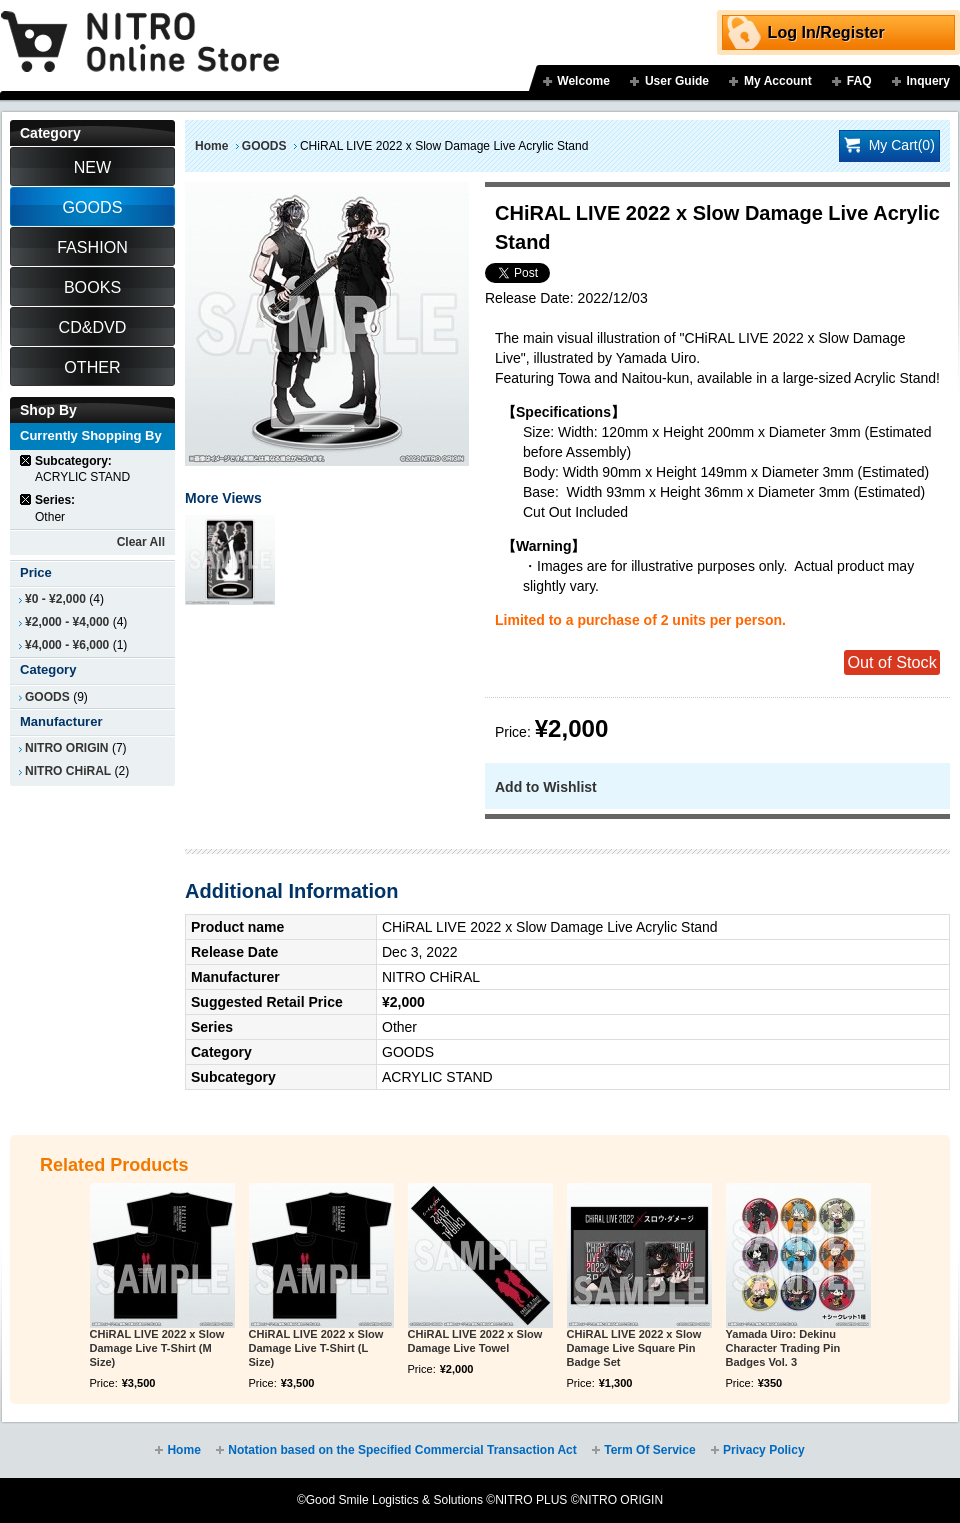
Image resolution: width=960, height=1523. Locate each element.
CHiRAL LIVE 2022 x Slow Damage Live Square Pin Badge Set (634, 1348)
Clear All (141, 542)
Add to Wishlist (546, 787)
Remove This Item (26, 460)
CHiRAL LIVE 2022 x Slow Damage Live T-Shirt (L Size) (316, 1348)
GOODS (264, 146)
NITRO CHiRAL (68, 771)
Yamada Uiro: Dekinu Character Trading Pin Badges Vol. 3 (783, 1348)
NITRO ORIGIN (67, 748)
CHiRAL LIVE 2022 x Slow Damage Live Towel (475, 1341)
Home (211, 146)
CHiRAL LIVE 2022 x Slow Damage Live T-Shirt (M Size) (157, 1348)
